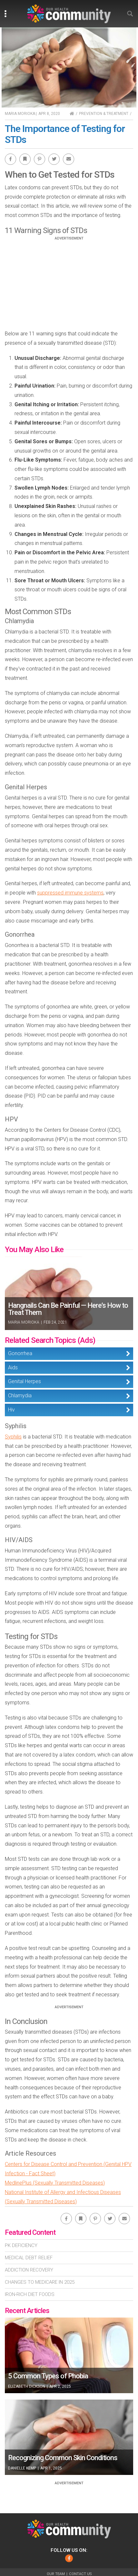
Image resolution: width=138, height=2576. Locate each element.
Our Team (56, 2574)
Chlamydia (20, 1395)
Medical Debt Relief (29, 2258)
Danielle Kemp (22, 2468)
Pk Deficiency (21, 2245)
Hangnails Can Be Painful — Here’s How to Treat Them (68, 1308)
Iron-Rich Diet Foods (29, 2294)
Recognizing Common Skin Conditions (62, 2458)
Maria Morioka (20, 114)
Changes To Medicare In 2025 (39, 2282)
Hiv (11, 1410)
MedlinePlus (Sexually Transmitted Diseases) (55, 2183)
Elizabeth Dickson (26, 2386)
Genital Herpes (24, 1381)
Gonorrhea (20, 1353)
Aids (13, 1367)
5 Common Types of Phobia (48, 2376)
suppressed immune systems (70, 893)
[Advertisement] (69, 285)
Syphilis (13, 1437)
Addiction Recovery (29, 2270)
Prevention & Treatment (103, 113)
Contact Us (80, 2574)
